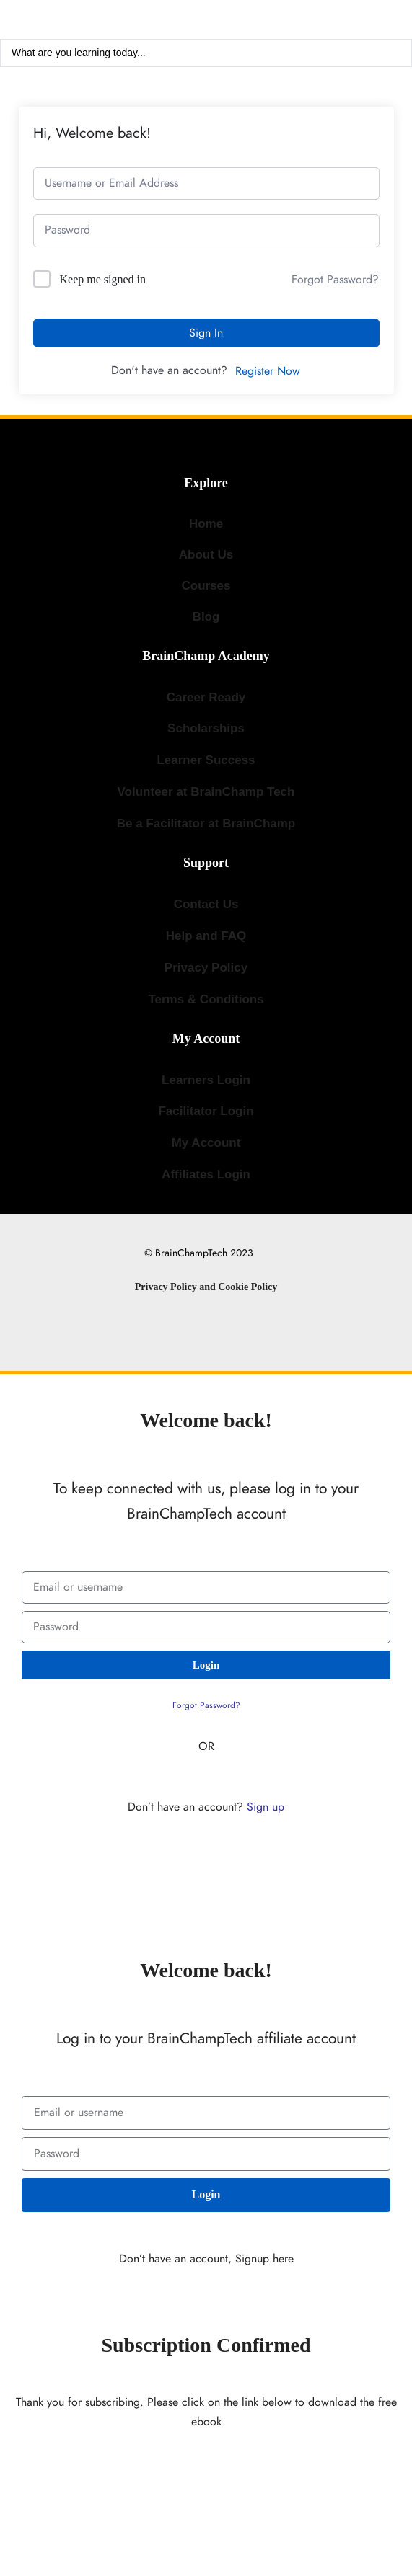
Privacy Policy (206, 967)
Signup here (264, 2259)
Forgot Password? (335, 280)
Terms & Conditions (205, 999)
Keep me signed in (103, 279)
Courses (205, 585)
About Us (206, 554)
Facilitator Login (205, 1111)
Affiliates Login (206, 1174)
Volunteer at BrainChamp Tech (206, 792)
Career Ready (206, 697)
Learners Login (206, 1080)
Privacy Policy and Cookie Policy (206, 1287)
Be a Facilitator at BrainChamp (206, 823)
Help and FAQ (206, 936)
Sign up (265, 1807)
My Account (206, 1143)
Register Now (267, 371)
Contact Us (206, 904)
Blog (206, 616)
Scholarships (206, 728)
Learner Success (206, 760)
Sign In (206, 333)
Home (206, 523)
